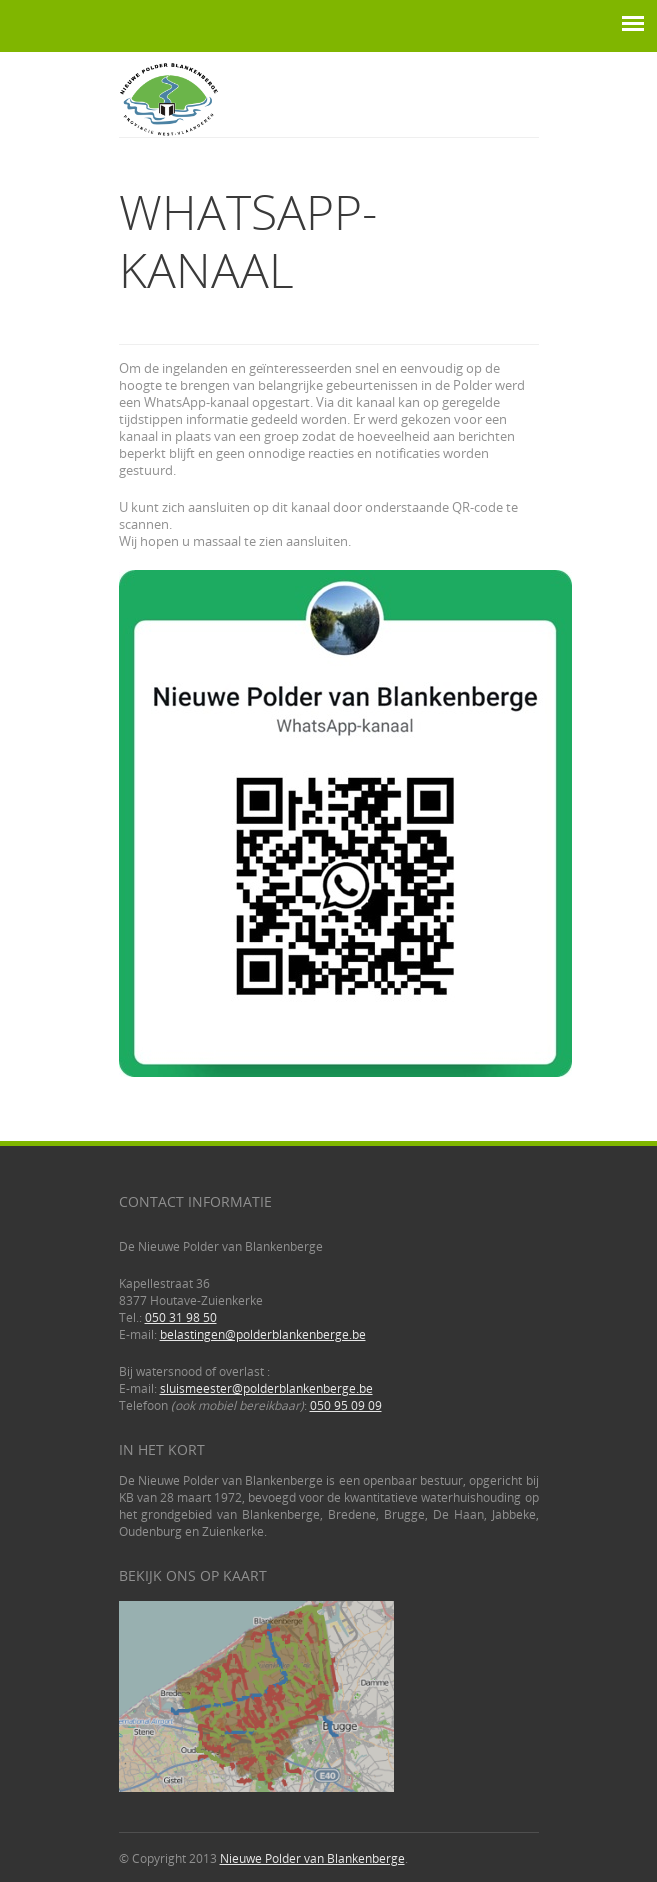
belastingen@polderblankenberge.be (263, 1334)
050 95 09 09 (346, 1405)
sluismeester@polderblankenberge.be (266, 1388)
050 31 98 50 (181, 1317)
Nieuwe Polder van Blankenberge (312, 1858)
